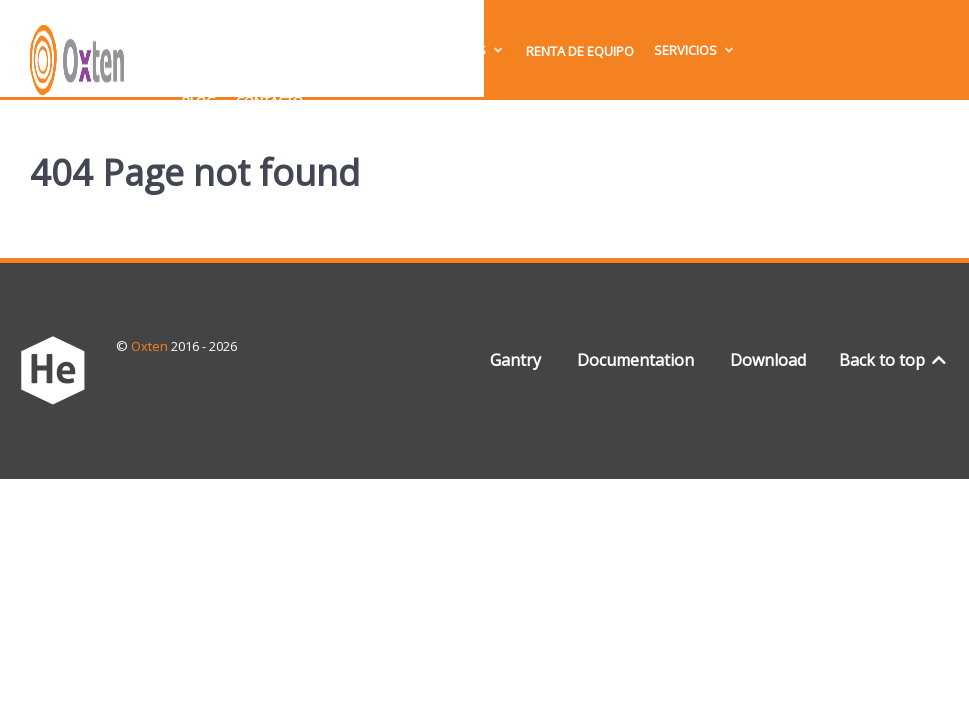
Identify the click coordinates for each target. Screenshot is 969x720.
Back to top (894, 360)
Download (768, 360)
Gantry (515, 360)
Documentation (635, 360)
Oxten (151, 346)
